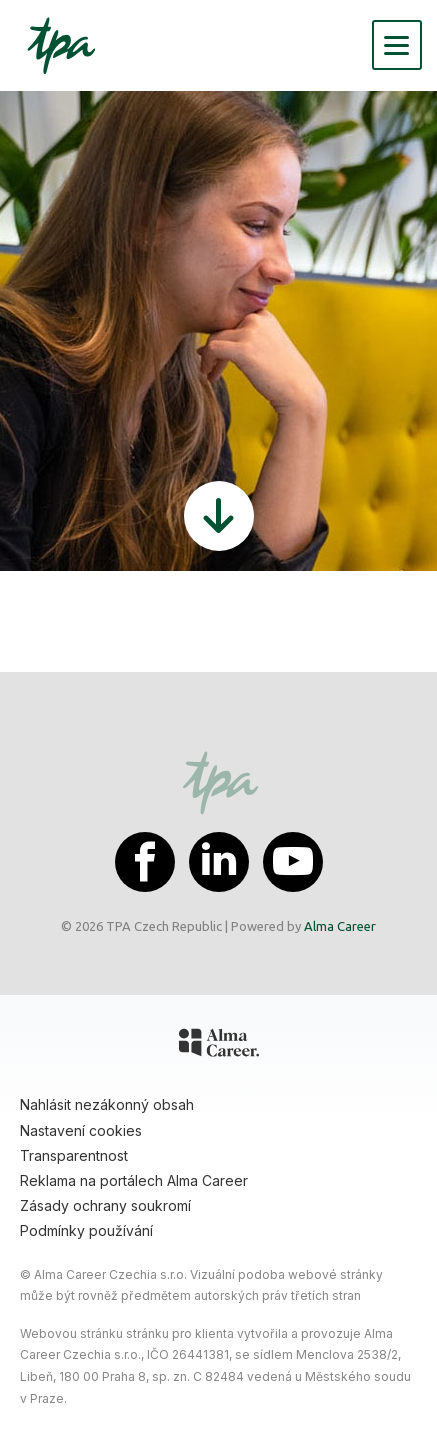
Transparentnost (74, 1155)
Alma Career (340, 926)
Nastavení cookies (81, 1130)
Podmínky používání (86, 1230)
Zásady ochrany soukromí (105, 1205)
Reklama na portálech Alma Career (134, 1180)
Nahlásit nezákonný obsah (107, 1104)
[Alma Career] (219, 1046)
